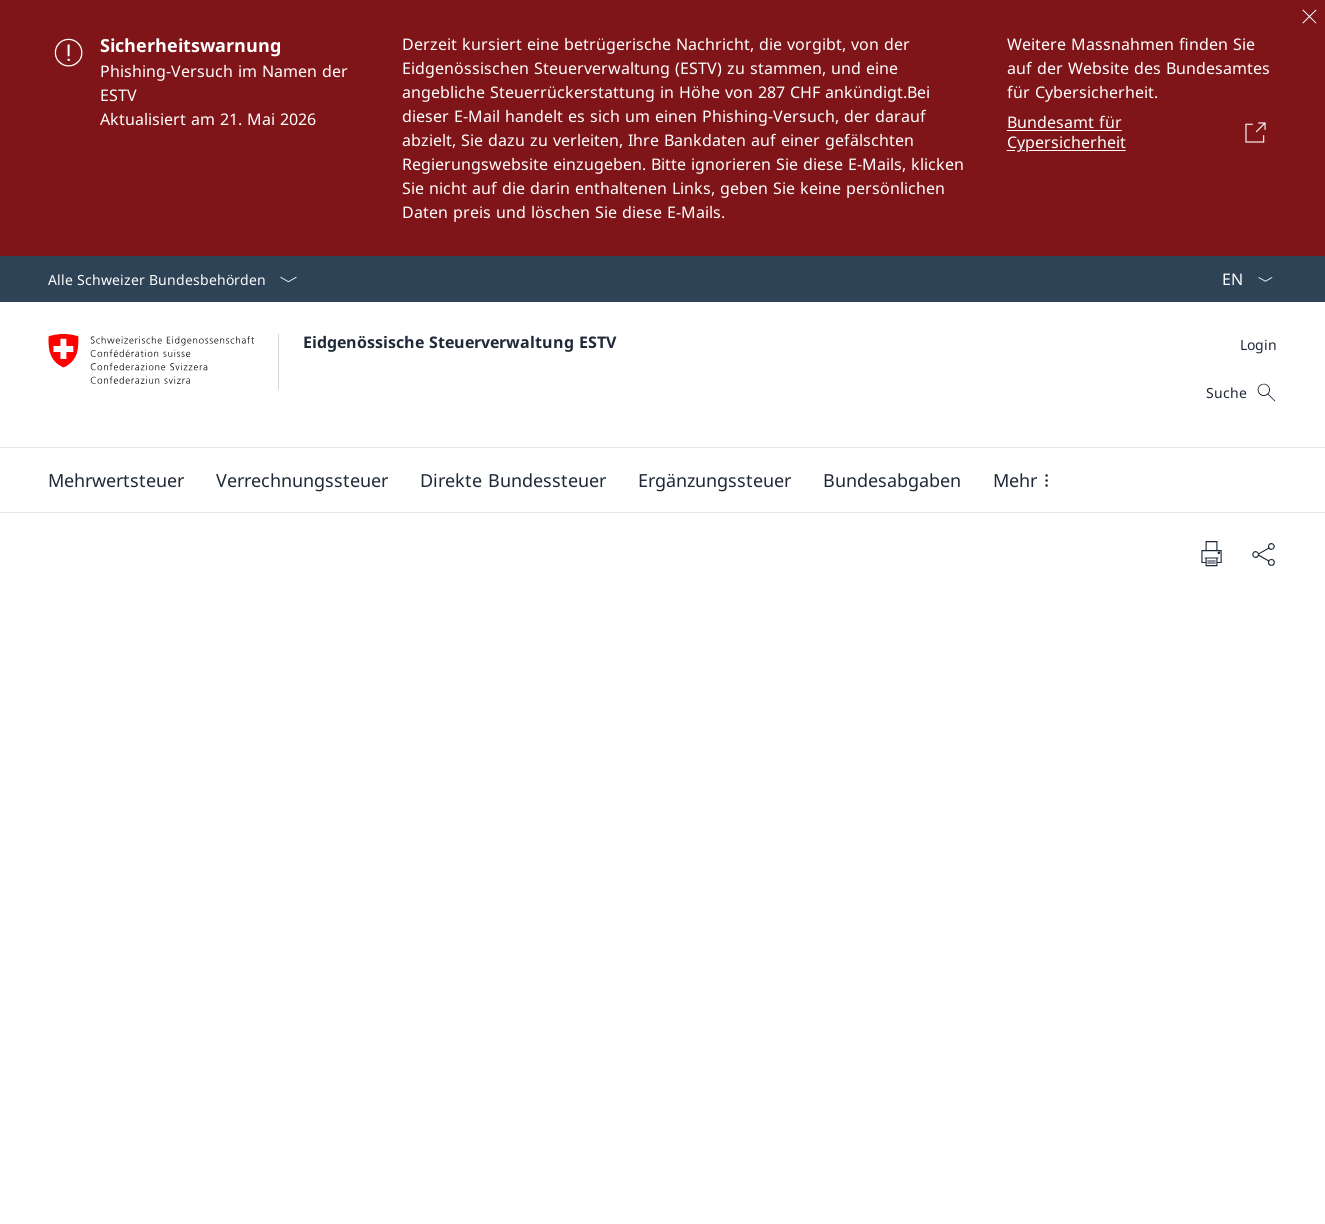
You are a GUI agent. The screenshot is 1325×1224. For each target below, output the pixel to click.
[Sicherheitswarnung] (662, 128)
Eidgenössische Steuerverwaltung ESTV (459, 342)
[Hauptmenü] (646, 480)
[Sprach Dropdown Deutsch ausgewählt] (1241, 279)
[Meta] (1258, 344)
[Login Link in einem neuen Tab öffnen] (1258, 344)
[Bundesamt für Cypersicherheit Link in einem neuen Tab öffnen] (1142, 132)
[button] (116, 480)
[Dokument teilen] (1263, 553)
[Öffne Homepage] (332, 374)
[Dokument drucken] (1211, 553)
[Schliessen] (1309, 16)
